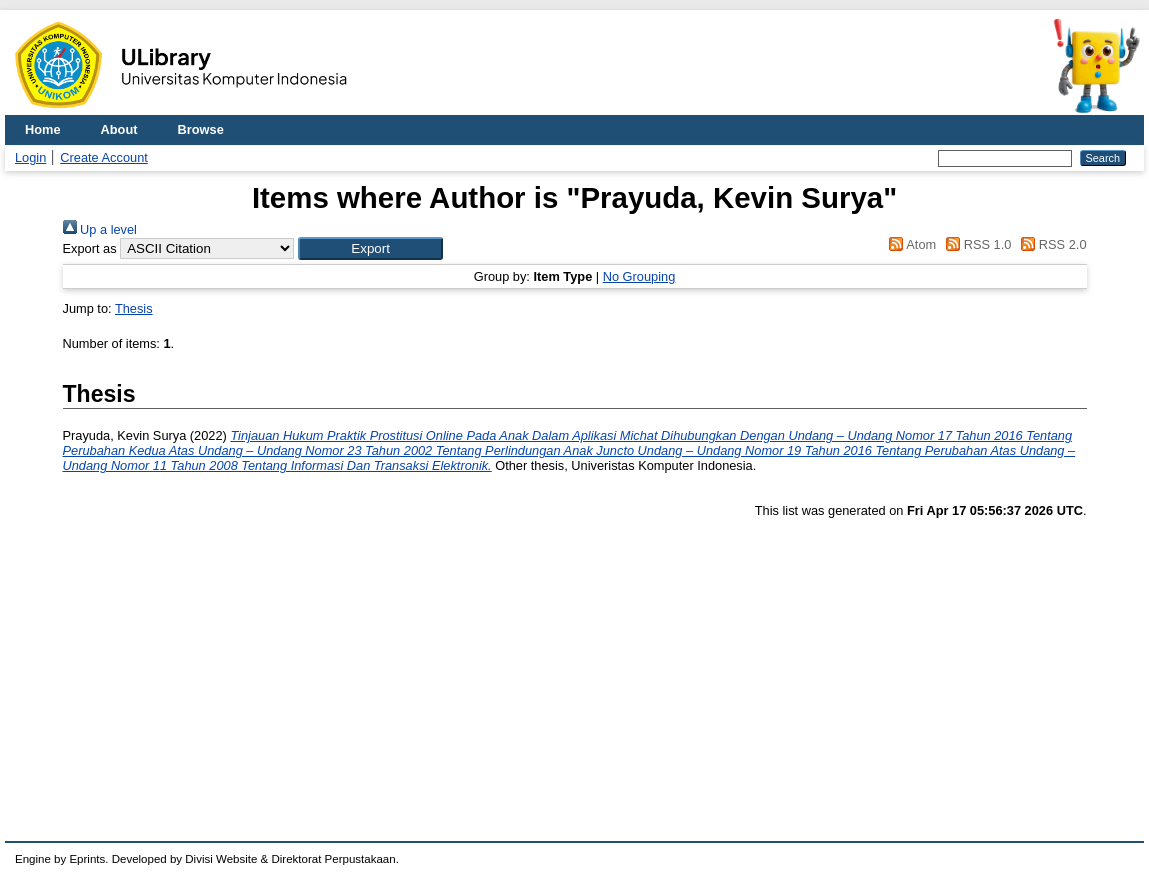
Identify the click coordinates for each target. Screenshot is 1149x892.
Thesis (134, 308)
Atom (909, 244)
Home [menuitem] (43, 129)
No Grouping (639, 276)
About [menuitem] (119, 129)
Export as (90, 248)
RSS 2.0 (1051, 244)
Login (30, 157)
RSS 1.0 (976, 244)
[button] (370, 248)
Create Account (104, 157)
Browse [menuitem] (201, 129)
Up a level (100, 229)
